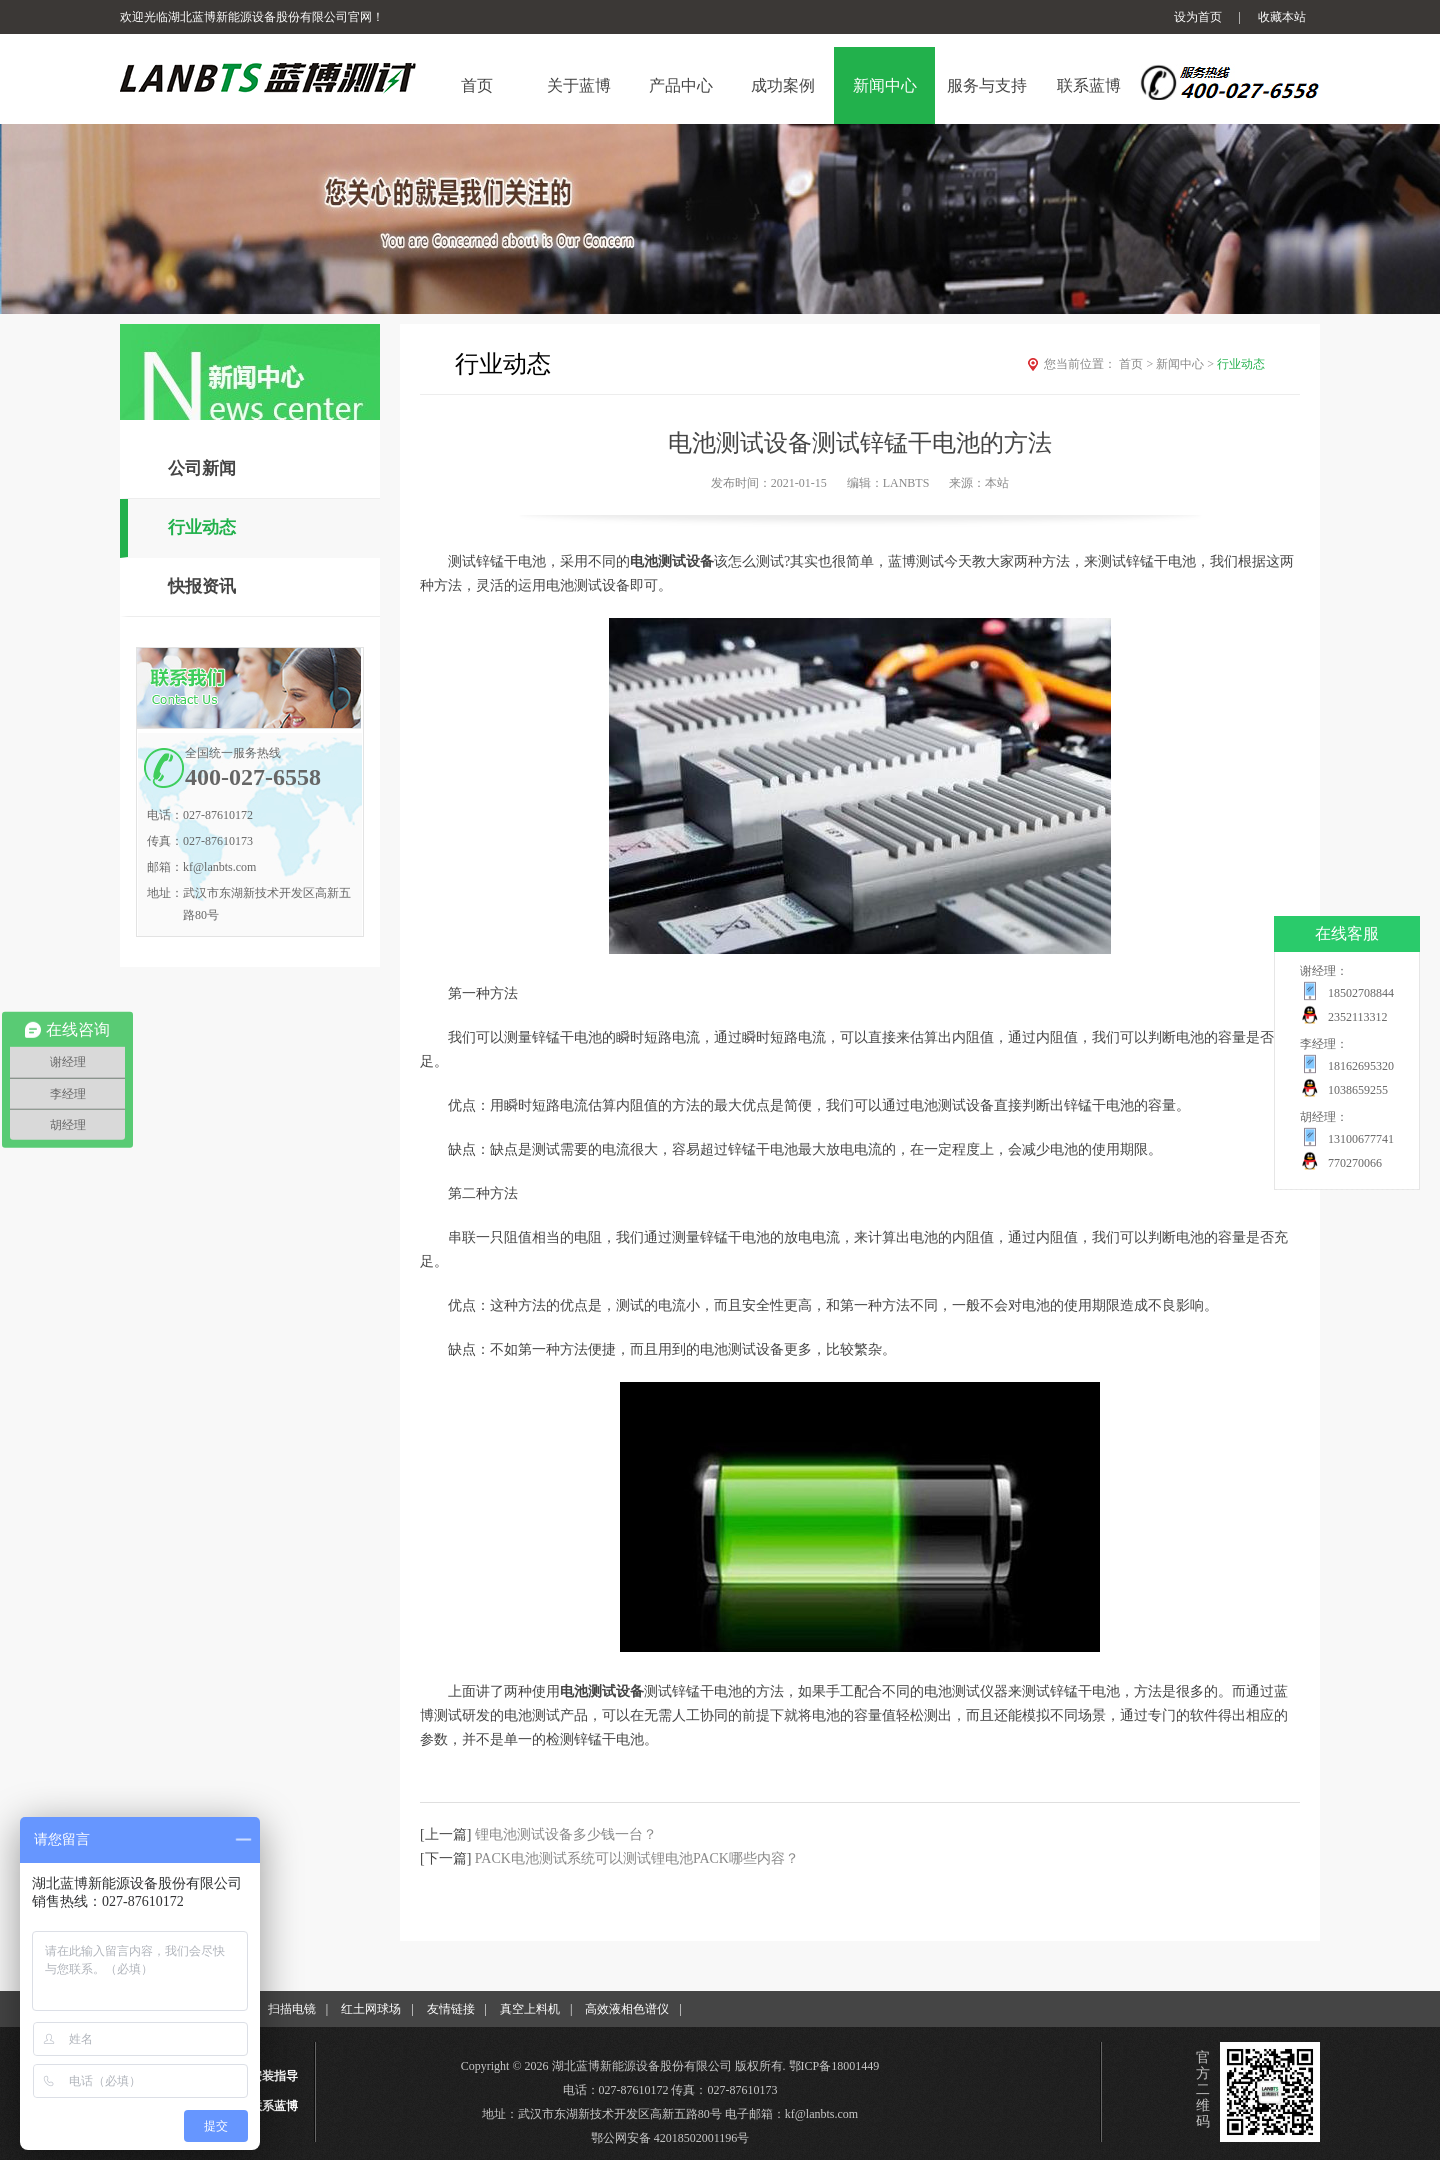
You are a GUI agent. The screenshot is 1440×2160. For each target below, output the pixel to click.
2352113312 (1358, 1017)
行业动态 (202, 527)
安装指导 (274, 2076)
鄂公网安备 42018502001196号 (670, 2138)
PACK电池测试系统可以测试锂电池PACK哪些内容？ (637, 1858)
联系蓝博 (274, 2106)
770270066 (1355, 1163)
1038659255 (1358, 1090)
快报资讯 (202, 586)
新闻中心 (1186, 364)
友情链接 (451, 2009)
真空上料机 (530, 2009)
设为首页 (1198, 17)
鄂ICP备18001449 (834, 2066)
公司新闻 (202, 468)
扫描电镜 (292, 2009)
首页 (1137, 364)
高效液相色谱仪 (627, 2009)
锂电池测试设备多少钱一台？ (566, 1834)
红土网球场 (371, 2009)
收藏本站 (1282, 17)
